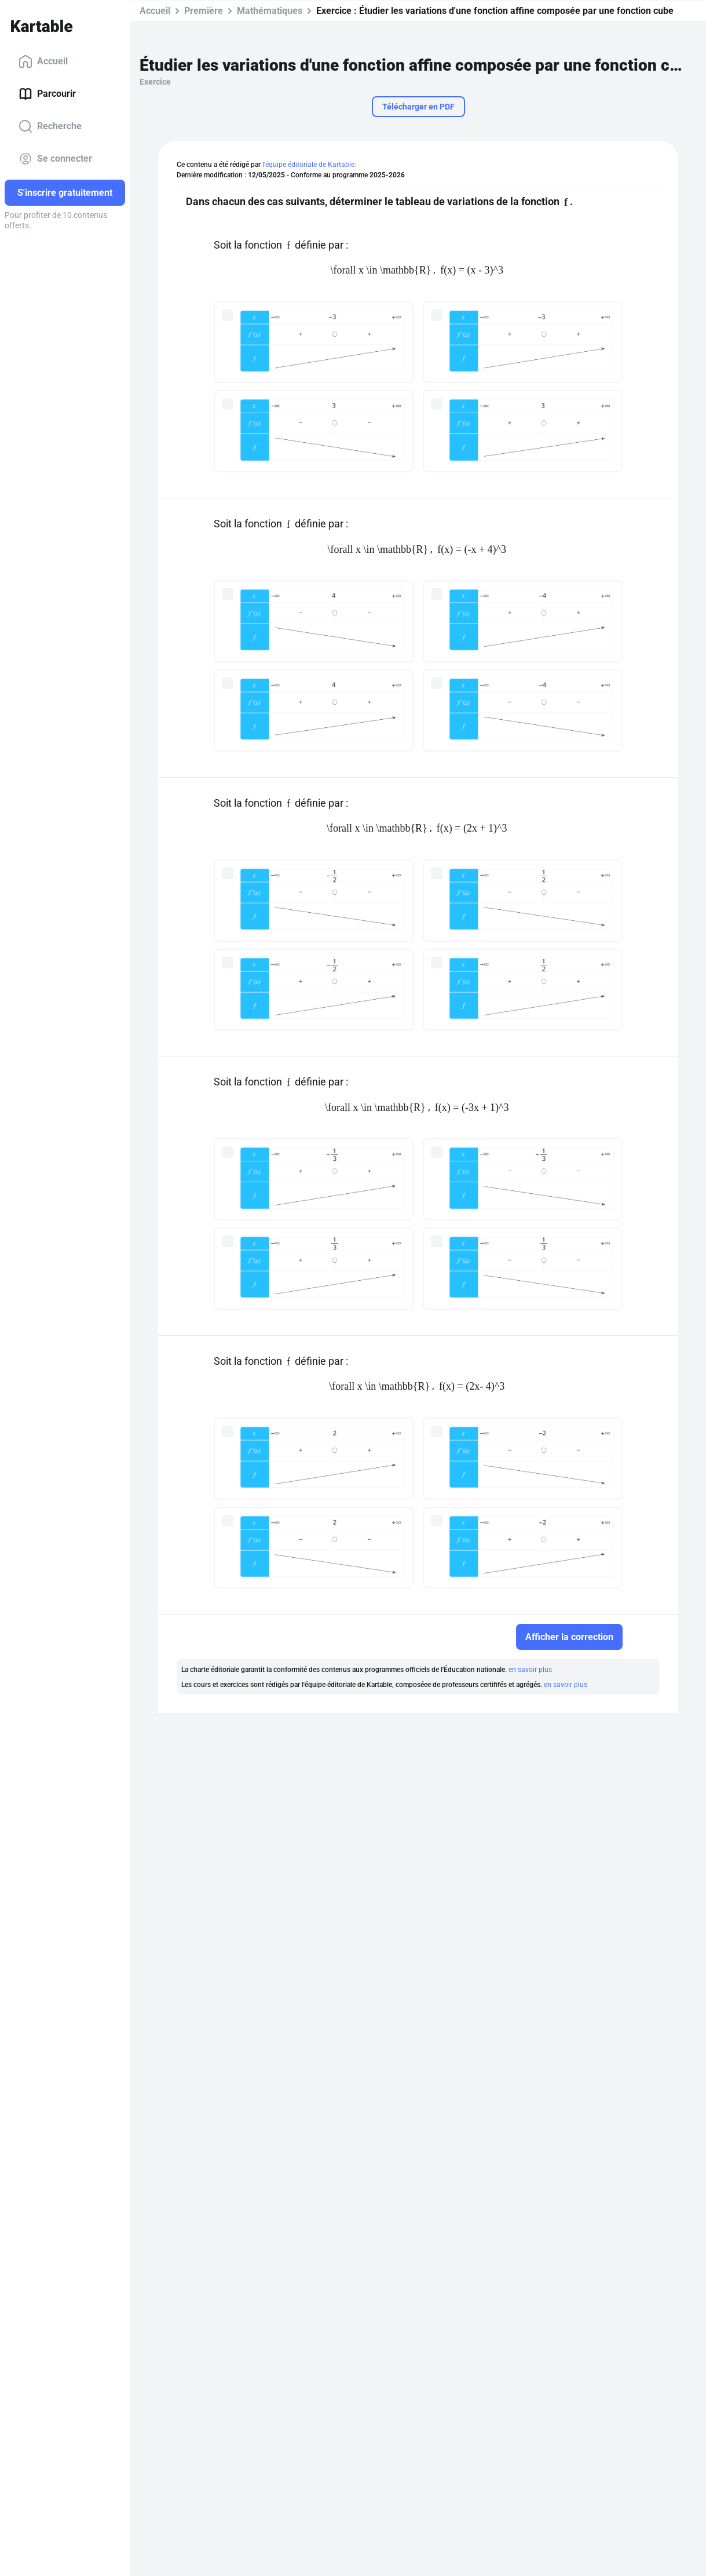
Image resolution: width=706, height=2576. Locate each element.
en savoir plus (530, 1670)
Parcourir (47, 94)
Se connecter (55, 159)
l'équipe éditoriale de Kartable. (309, 165)
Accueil (43, 61)
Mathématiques (269, 10)
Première (203, 10)
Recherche (50, 126)
